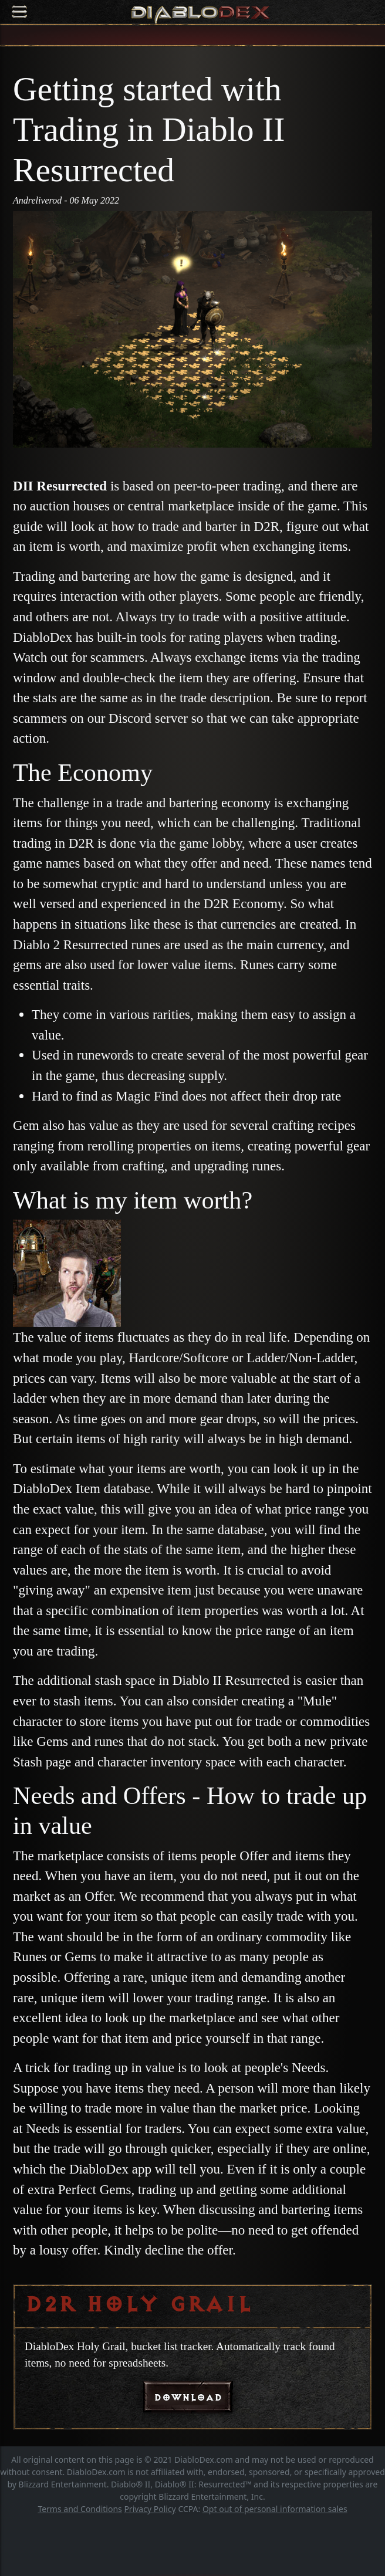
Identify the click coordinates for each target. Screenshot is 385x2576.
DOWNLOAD (188, 2397)
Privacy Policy (149, 2508)
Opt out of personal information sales (274, 2508)
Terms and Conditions (79, 2508)
